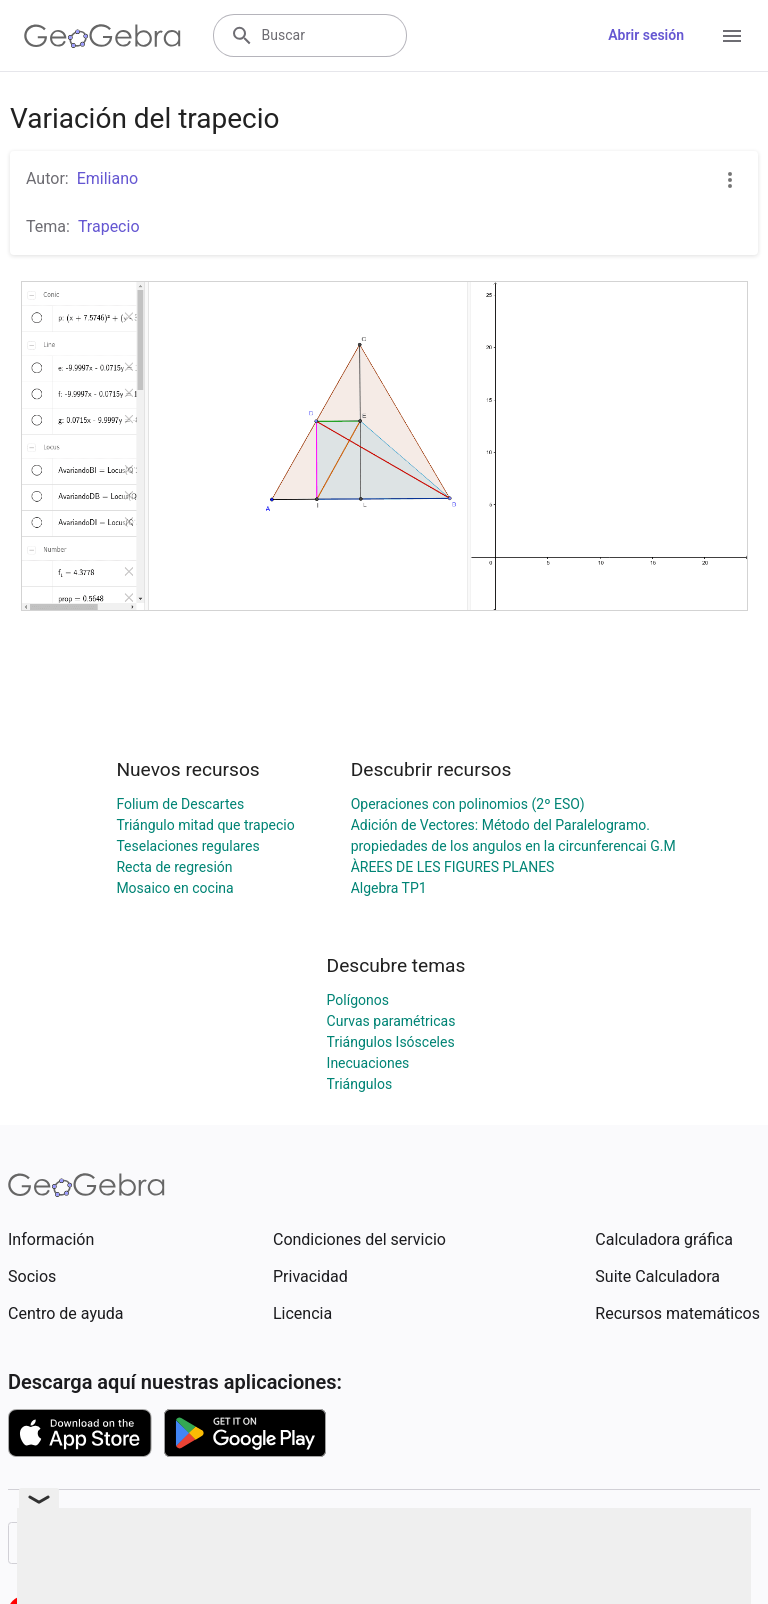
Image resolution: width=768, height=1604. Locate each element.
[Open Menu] (732, 36)
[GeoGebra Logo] (102, 36)
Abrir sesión (646, 35)
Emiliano (107, 178)
